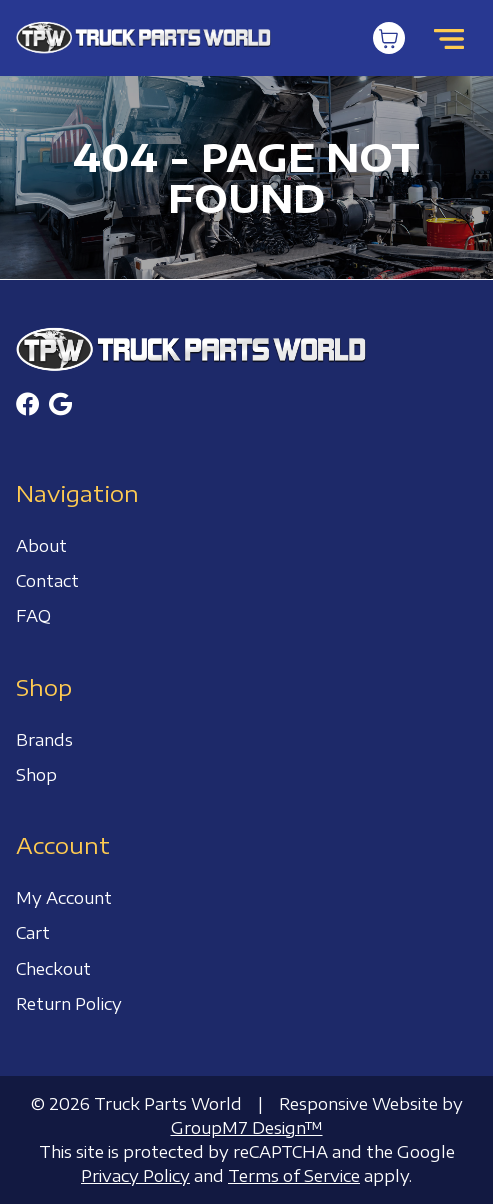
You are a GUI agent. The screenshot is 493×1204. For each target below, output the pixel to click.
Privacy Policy (135, 1176)
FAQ (33, 616)
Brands (44, 740)
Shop (36, 775)
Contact (47, 581)
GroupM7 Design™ (247, 1128)
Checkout (53, 969)
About (41, 546)
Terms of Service (294, 1176)
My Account (64, 898)
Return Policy (69, 1004)
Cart (33, 933)
